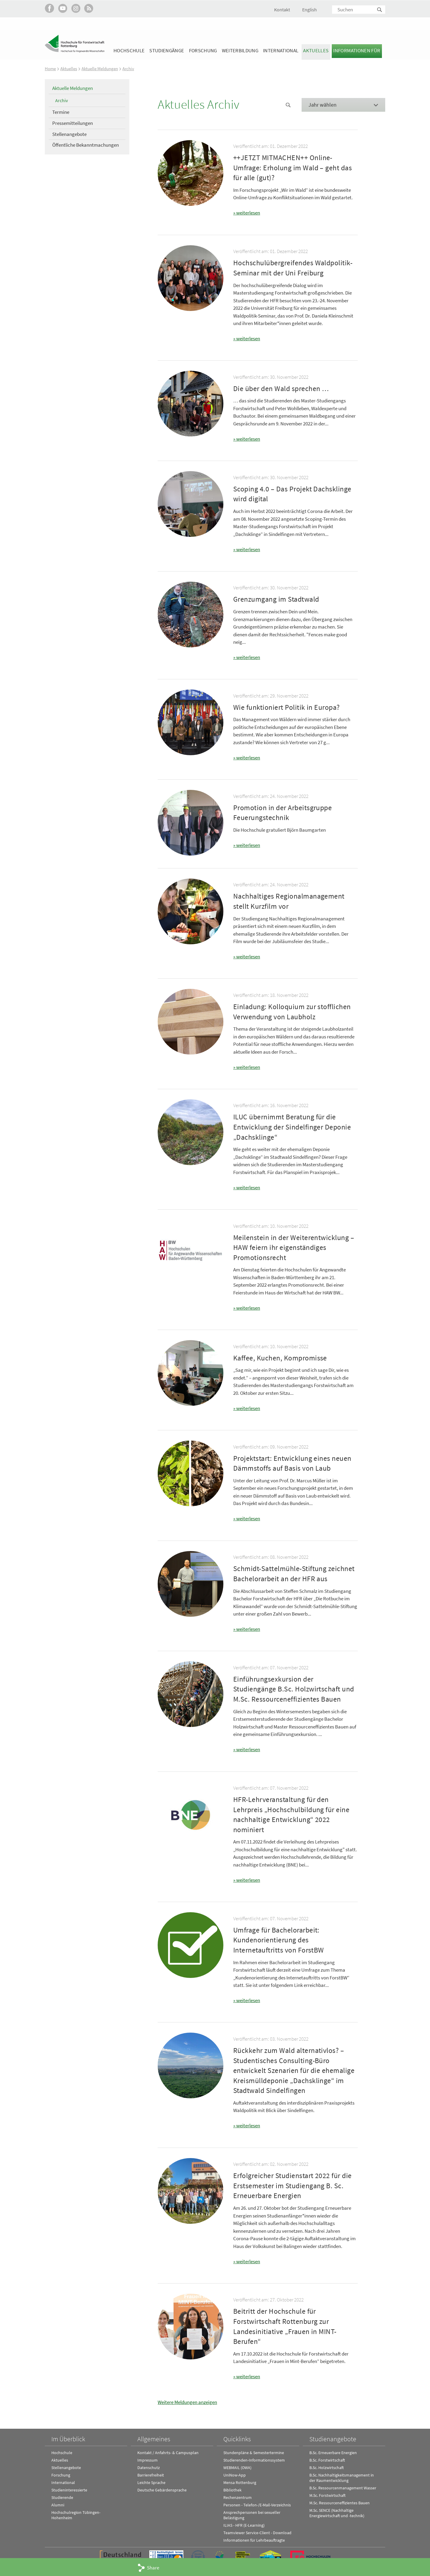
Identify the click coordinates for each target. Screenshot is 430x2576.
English (309, 10)
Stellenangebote (69, 134)
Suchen (380, 10)
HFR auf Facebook (49, 8)
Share (153, 2567)
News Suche (288, 105)
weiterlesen (248, 212)
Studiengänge (166, 50)
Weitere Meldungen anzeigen (187, 2399)
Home (50, 68)
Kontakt (282, 10)
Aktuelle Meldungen (100, 68)
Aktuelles (315, 50)
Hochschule (129, 50)
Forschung (203, 50)
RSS (88, 8)
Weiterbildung (240, 50)
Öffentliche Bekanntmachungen (85, 145)
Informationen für (356, 50)
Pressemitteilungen (72, 122)
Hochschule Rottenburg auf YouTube (62, 8)
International (280, 50)
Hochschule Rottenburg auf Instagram (75, 8)
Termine (60, 112)
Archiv (128, 68)
